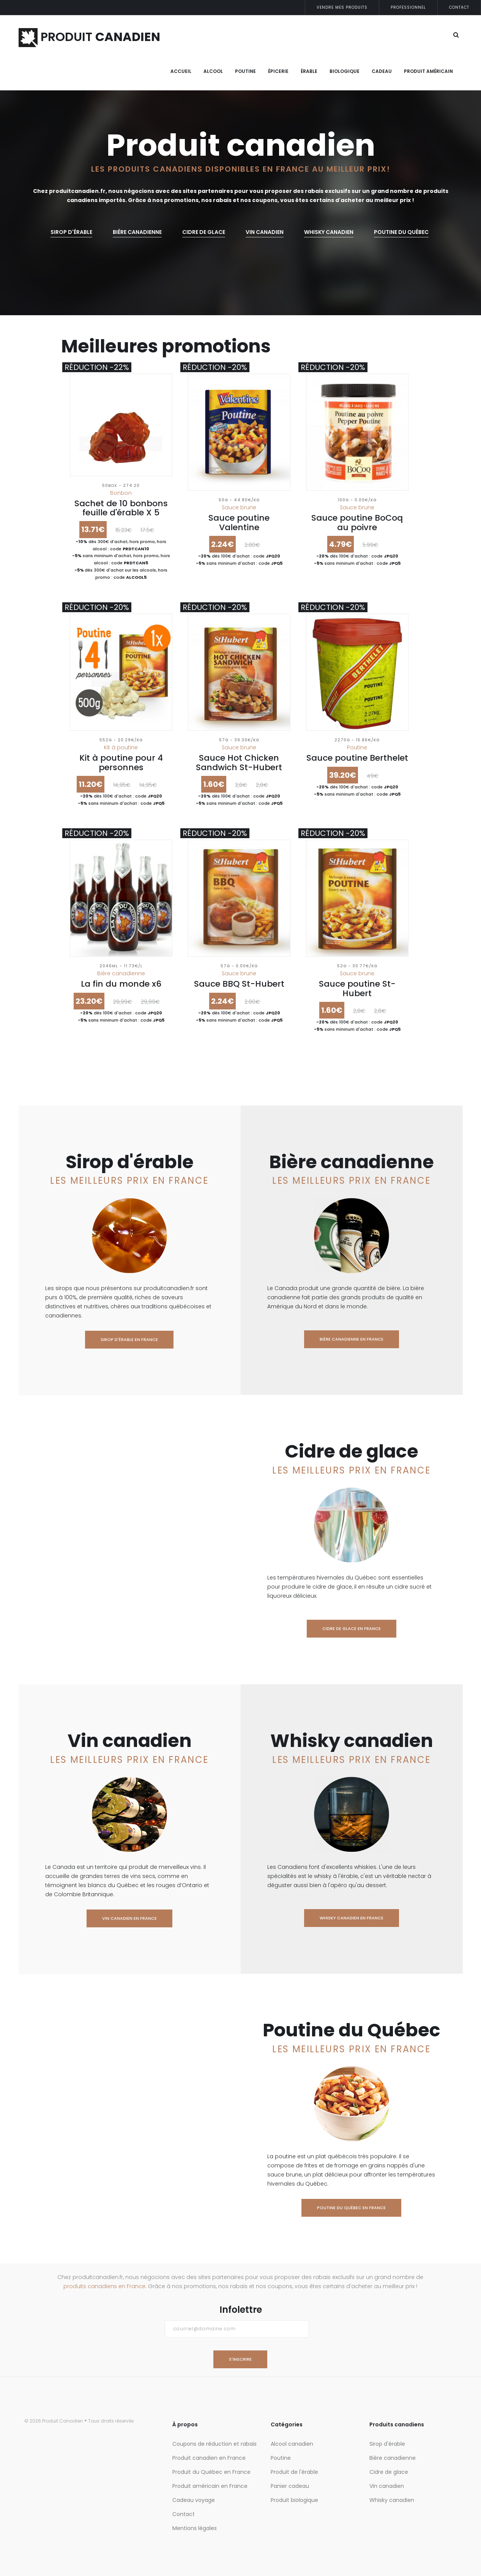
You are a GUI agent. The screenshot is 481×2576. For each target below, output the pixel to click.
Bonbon (121, 493)
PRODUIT (89, 36)
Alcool (213, 71)
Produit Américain (428, 71)
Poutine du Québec (401, 232)
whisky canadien (328, 232)
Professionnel (408, 7)
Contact (459, 7)
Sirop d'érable (71, 232)
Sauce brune (239, 507)
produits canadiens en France (104, 2286)
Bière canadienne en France (351, 1339)
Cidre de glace (203, 232)
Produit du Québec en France (211, 2472)
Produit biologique (294, 2500)
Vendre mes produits (342, 7)
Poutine (245, 71)
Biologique (345, 71)
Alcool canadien (292, 2444)
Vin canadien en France (129, 1918)
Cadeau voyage (193, 2500)
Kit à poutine (121, 747)
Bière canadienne (137, 232)
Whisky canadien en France (351, 1918)
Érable (309, 71)
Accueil (180, 71)
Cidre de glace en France (351, 1628)
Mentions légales (194, 2528)
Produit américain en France (210, 2486)
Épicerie (278, 71)
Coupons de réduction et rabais (214, 2444)
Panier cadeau (290, 2486)
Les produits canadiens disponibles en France (200, 169)
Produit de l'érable (294, 2472)
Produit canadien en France (209, 2458)
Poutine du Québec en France (351, 2208)
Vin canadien (265, 232)
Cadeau (382, 71)
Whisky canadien (391, 2500)
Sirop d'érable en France (129, 1339)
